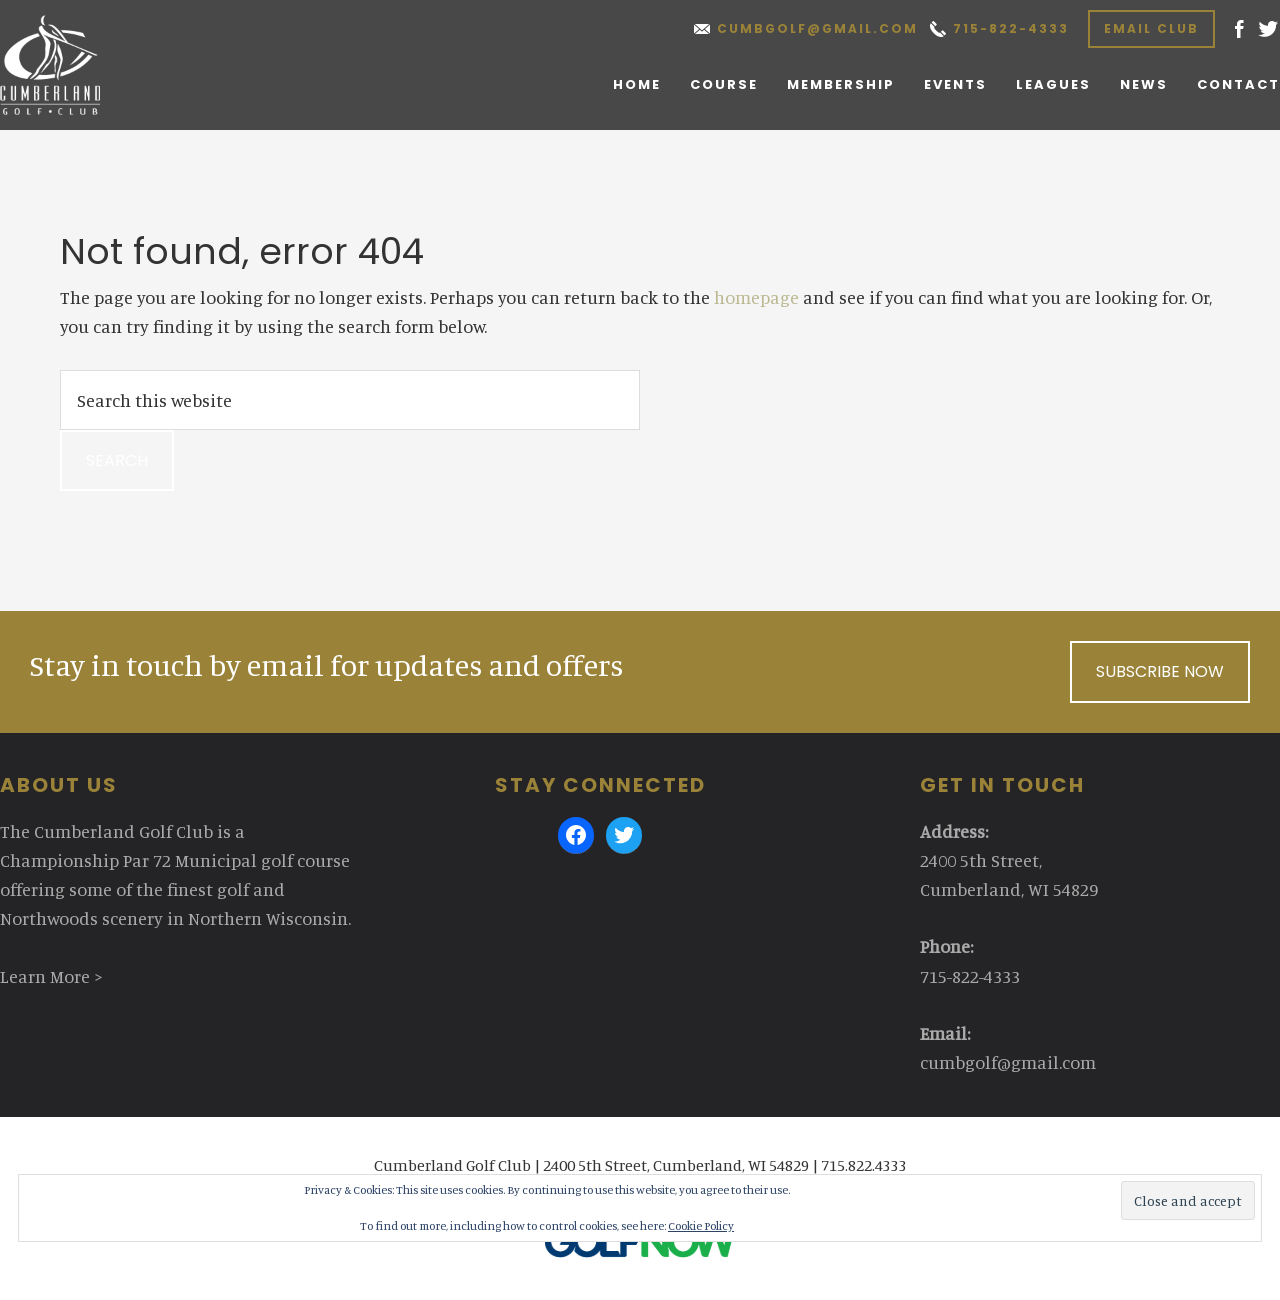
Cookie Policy (701, 1225)
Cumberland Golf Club (71, 65)
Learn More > (51, 976)
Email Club (1151, 28)
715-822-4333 (1011, 28)
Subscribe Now (1160, 671)
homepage (756, 297)
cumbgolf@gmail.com (817, 28)
